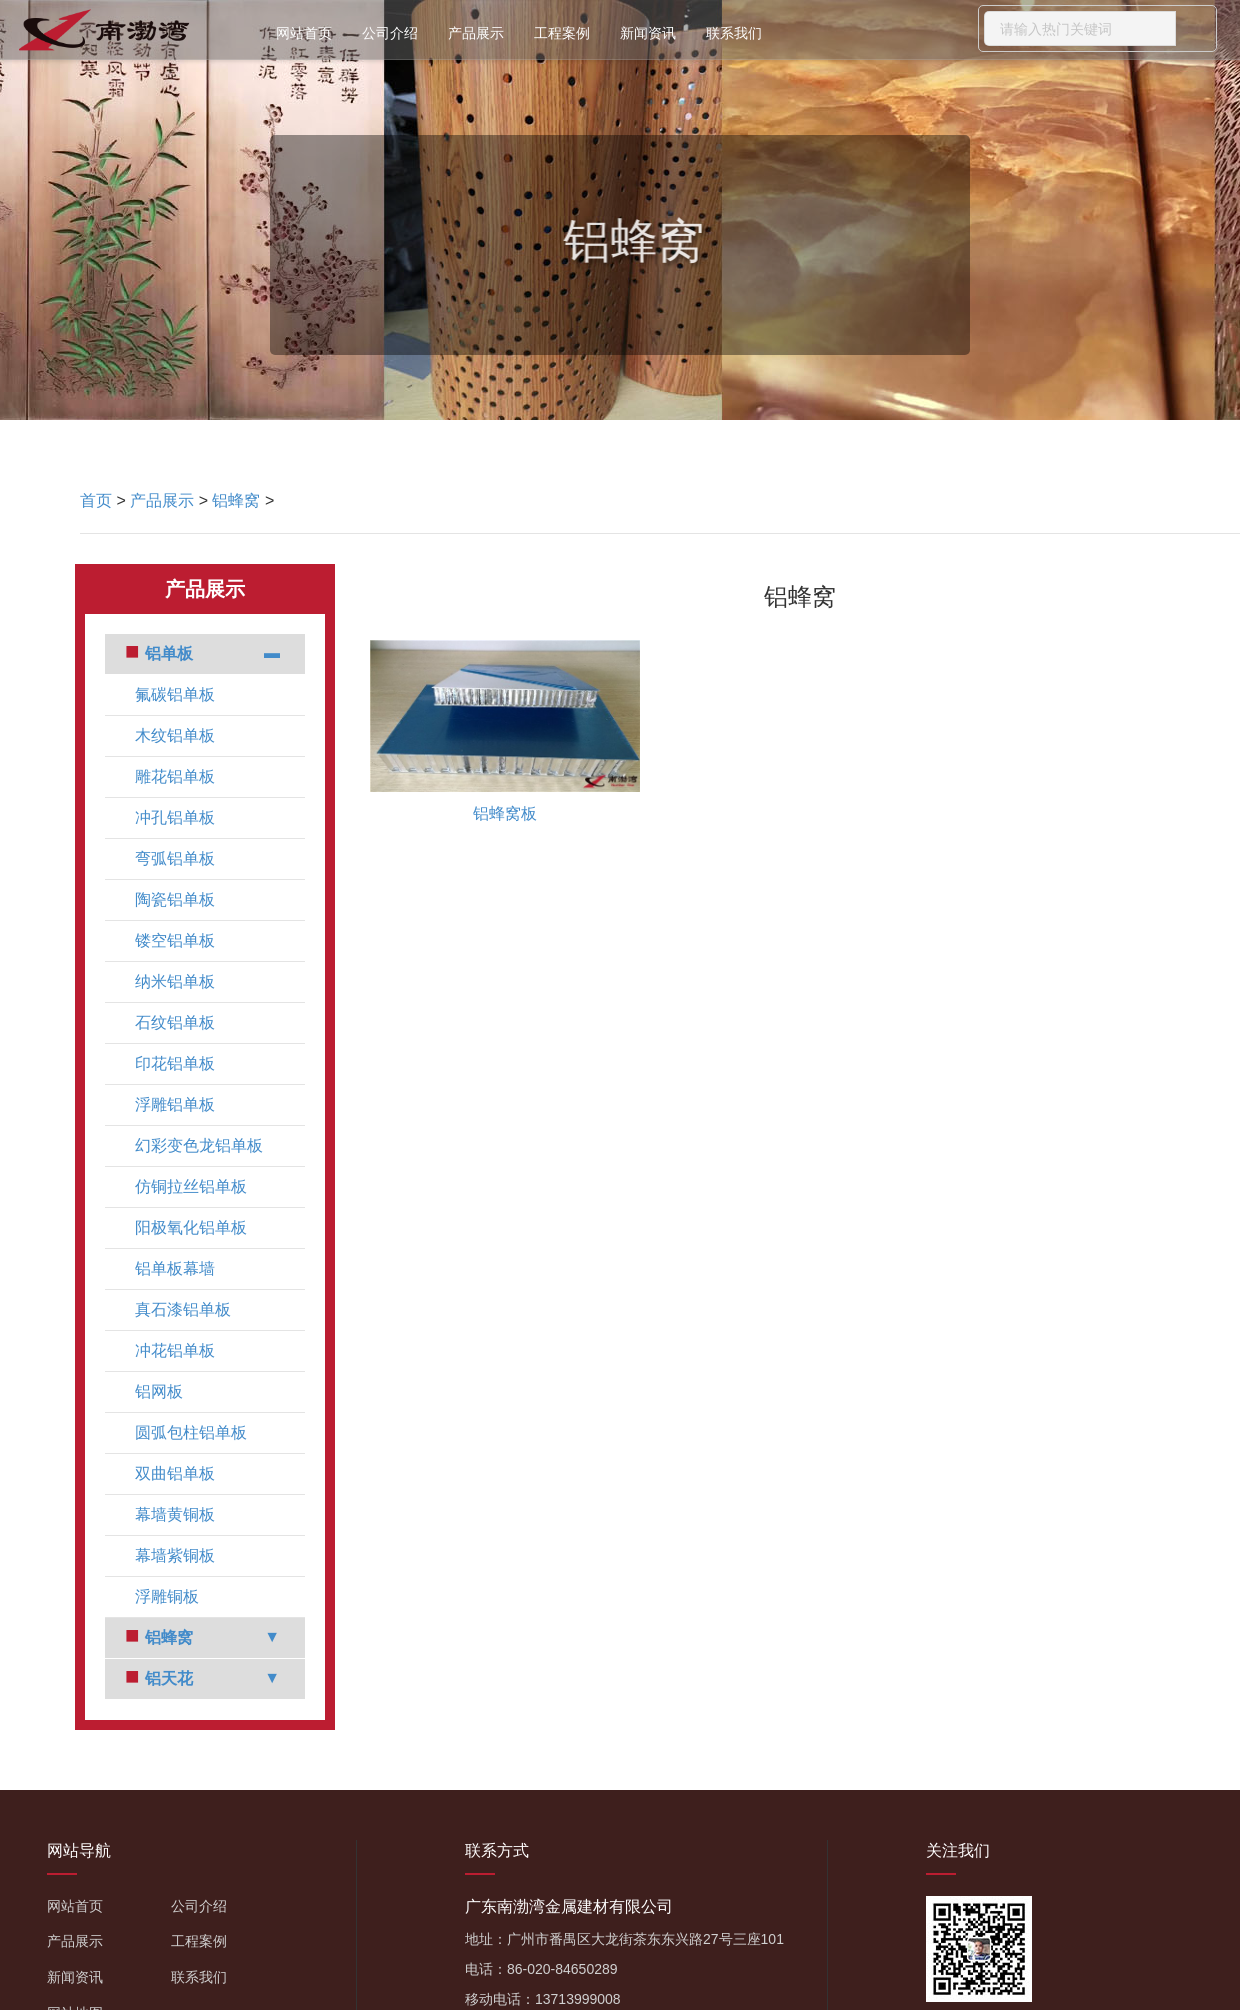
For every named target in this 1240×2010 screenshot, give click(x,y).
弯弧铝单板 (175, 858)
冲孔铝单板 (175, 817)
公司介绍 (390, 33)
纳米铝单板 (175, 981)
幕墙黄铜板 (175, 1514)
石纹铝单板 (175, 1022)
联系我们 (734, 33)
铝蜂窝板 (505, 813)
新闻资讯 (648, 33)
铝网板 (159, 1391)
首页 (96, 500)
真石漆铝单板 (183, 1309)
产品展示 (476, 33)
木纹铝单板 (175, 735)
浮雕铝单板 (175, 1104)
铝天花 (169, 1678)
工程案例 (562, 33)
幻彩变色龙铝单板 (199, 1145)
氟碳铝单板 (175, 694)
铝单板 (169, 653)
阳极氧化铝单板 (191, 1227)
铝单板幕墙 (175, 1268)
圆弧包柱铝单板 (191, 1432)
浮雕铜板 (167, 1596)
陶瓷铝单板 (175, 899)
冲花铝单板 (175, 1350)
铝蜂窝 (236, 500)
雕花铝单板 (175, 776)
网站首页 (304, 33)
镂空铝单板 (175, 940)
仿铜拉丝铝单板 (191, 1186)
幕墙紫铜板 (175, 1555)
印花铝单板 (175, 1063)
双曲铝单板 (175, 1473)
